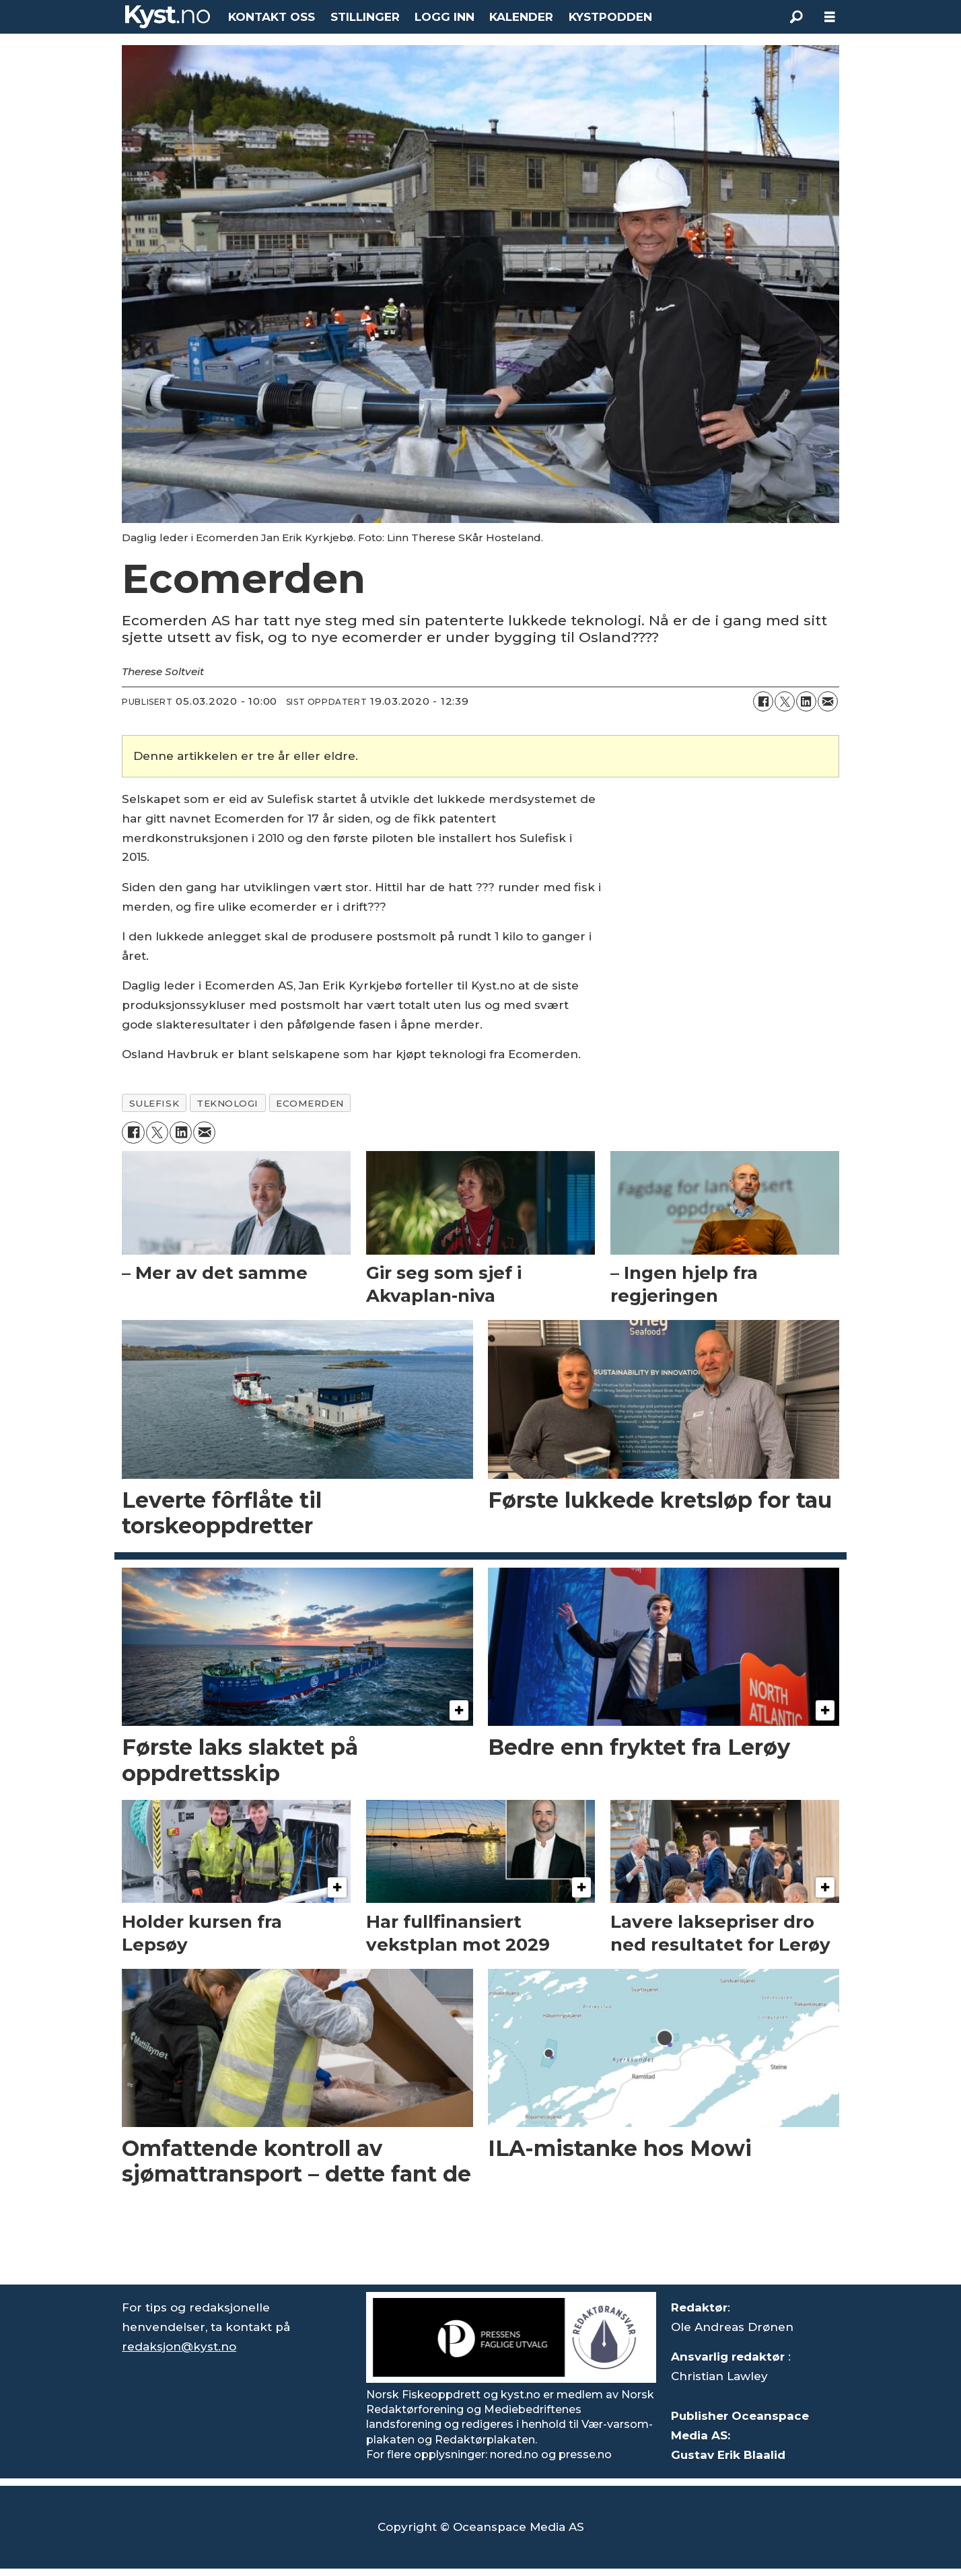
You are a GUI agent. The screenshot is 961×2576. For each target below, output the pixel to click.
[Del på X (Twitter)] (785, 701)
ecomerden (310, 1103)
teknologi (227, 1103)
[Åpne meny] (829, 17)
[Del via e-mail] (828, 701)
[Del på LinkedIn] (806, 701)
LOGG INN (444, 17)
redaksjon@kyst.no (179, 2346)
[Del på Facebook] (763, 701)
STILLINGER (365, 17)
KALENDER (521, 17)
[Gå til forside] (167, 16)
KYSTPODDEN (610, 17)
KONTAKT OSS (271, 17)
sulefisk (154, 1103)
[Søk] (796, 17)
